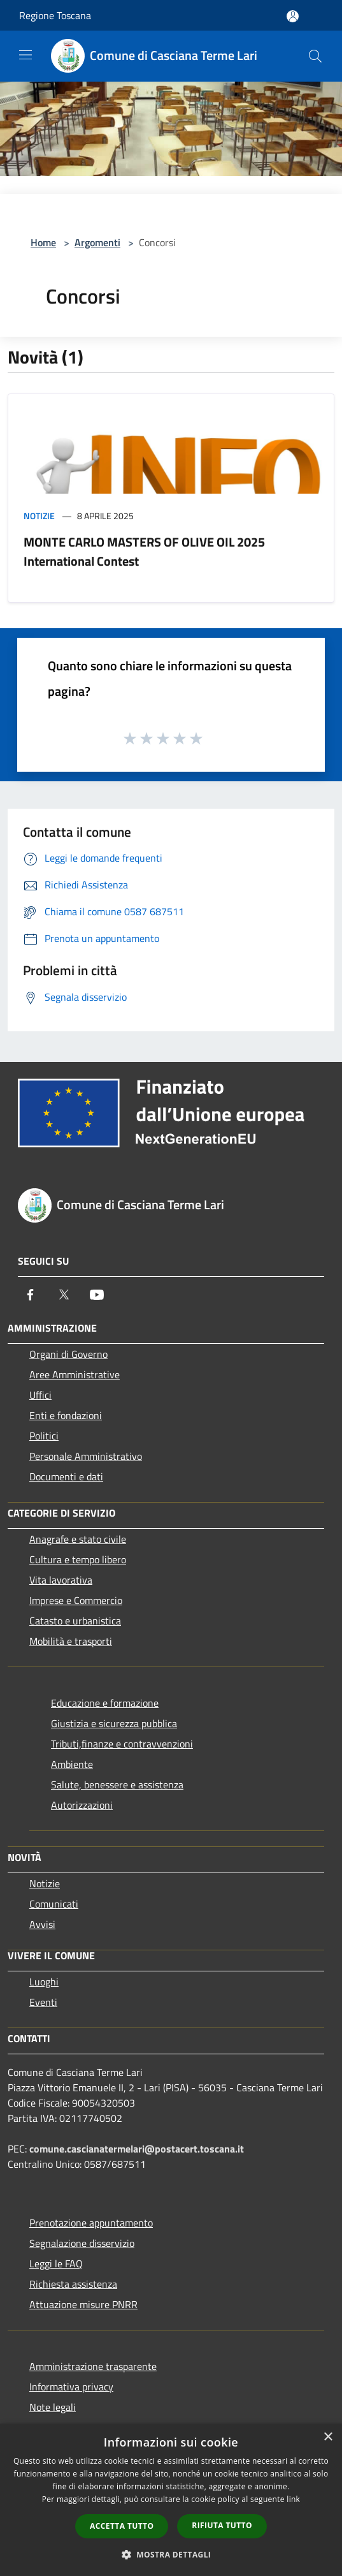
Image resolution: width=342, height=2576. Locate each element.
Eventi (43, 2002)
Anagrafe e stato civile (77, 1539)
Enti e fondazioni (65, 1415)
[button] (171, 2554)
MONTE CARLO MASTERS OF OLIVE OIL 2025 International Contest (144, 551)
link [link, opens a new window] (293, 2499)
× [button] (327, 2437)
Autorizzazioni (82, 1805)
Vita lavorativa (60, 1579)
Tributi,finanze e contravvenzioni (122, 1743)
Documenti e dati (66, 1476)
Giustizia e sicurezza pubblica (114, 1723)
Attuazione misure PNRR (83, 2304)
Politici (44, 1435)
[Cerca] (315, 56)
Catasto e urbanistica (75, 1620)
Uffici (40, 1394)
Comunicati (53, 1903)
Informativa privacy (71, 2386)
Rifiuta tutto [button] (222, 2525)
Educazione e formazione (105, 1703)
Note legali (52, 2407)
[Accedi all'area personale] (292, 16)
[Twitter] (63, 1294)
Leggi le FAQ (56, 2263)
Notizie (39, 515)
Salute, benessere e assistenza (117, 1784)
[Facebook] (30, 1294)
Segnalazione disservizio (81, 2243)
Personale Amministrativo (85, 1456)
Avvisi (42, 1924)
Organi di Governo (68, 1354)
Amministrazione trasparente (93, 2366)
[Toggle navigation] (25, 55)
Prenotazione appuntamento (91, 2222)
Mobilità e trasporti (70, 1641)
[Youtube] (97, 1294)
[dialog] (171, 2500)
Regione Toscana (55, 15)
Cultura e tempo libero (77, 1559)
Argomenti (97, 242)
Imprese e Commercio (75, 1600)
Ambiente (72, 1764)
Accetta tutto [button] (121, 2526)
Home (43, 242)
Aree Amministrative (74, 1374)
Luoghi (44, 1981)
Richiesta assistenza (73, 2284)
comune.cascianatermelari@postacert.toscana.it (136, 2148)
